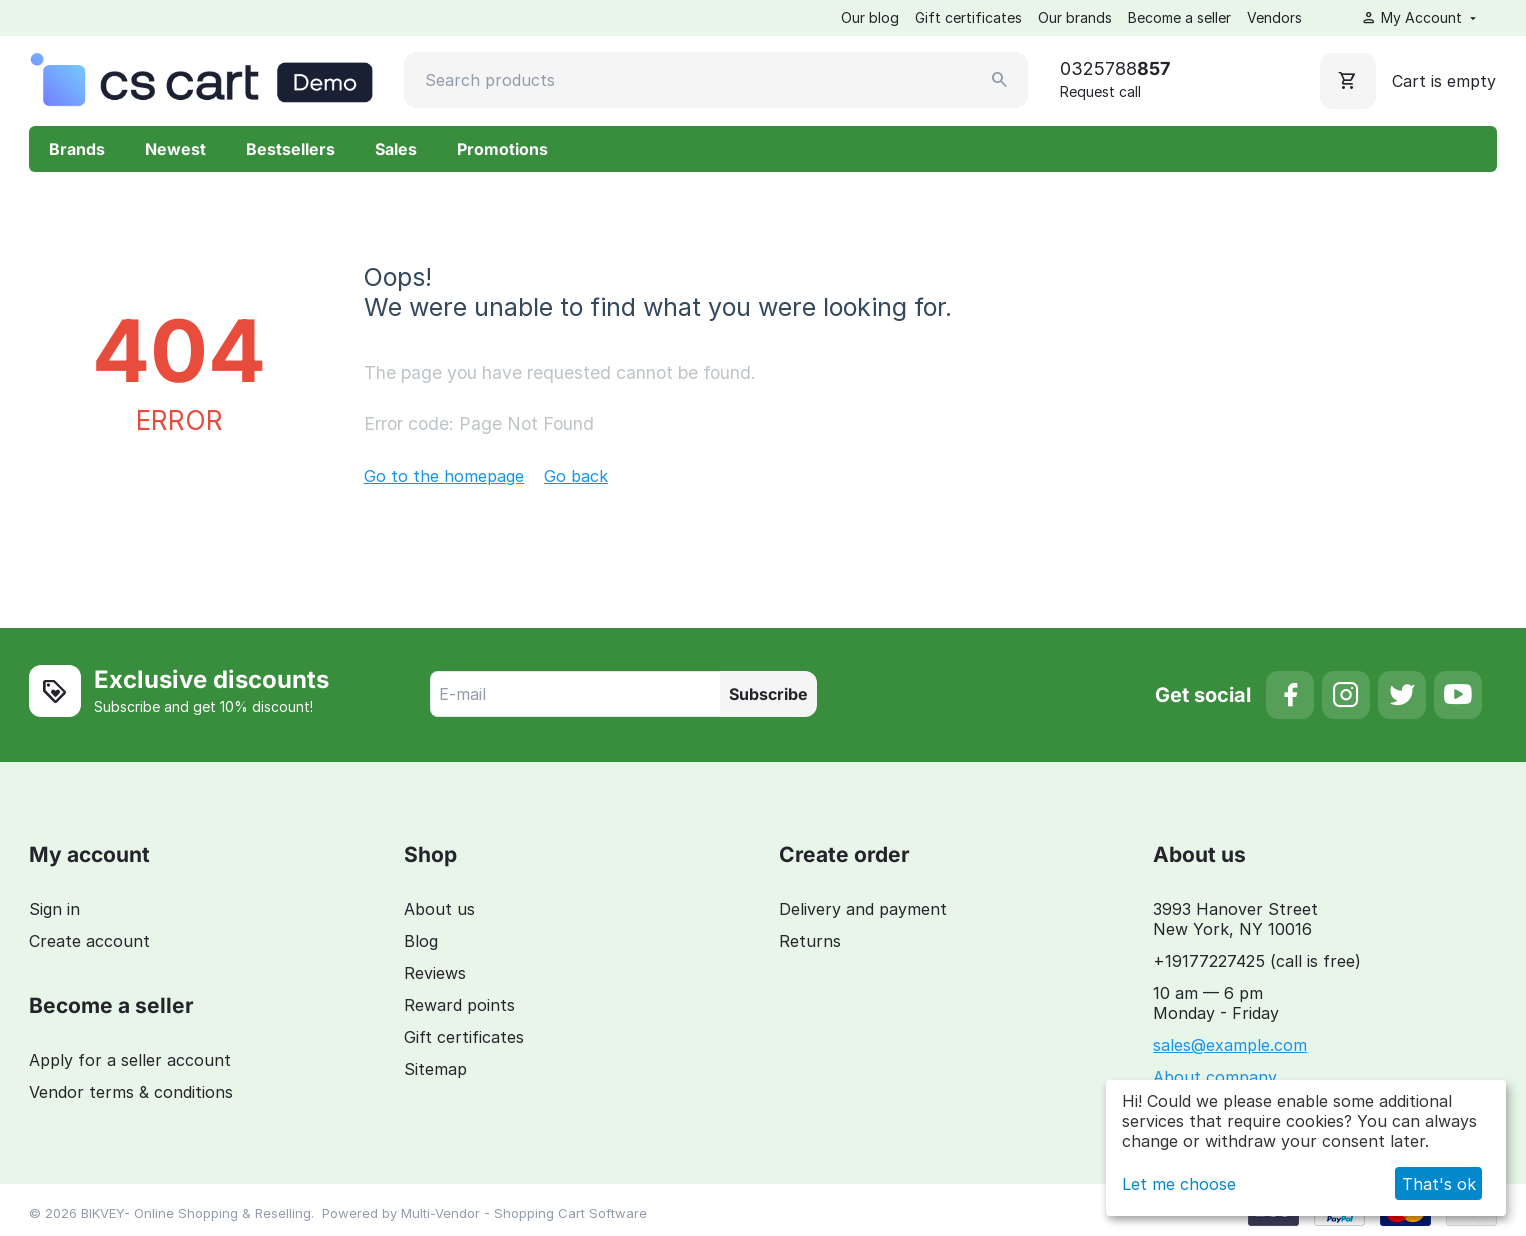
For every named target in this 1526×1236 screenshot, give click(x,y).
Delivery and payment (863, 909)
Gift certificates (968, 17)
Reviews (435, 973)
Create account (89, 941)
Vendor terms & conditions (131, 1092)
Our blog (870, 17)
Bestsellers (290, 149)
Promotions (502, 149)
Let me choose (1179, 1184)
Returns (810, 941)
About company (1215, 1077)
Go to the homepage (444, 476)
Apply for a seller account (130, 1060)
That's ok (1439, 1184)
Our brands (1075, 17)
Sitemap (435, 1069)
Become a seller (1179, 17)
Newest (175, 149)
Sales (396, 149)
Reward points (459, 1005)
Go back (576, 476)
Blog (421, 941)
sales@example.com (1230, 1045)
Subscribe (768, 694)
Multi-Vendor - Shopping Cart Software (524, 1213)
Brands (77, 149)
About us (439, 909)
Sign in (54, 909)
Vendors (1274, 17)
